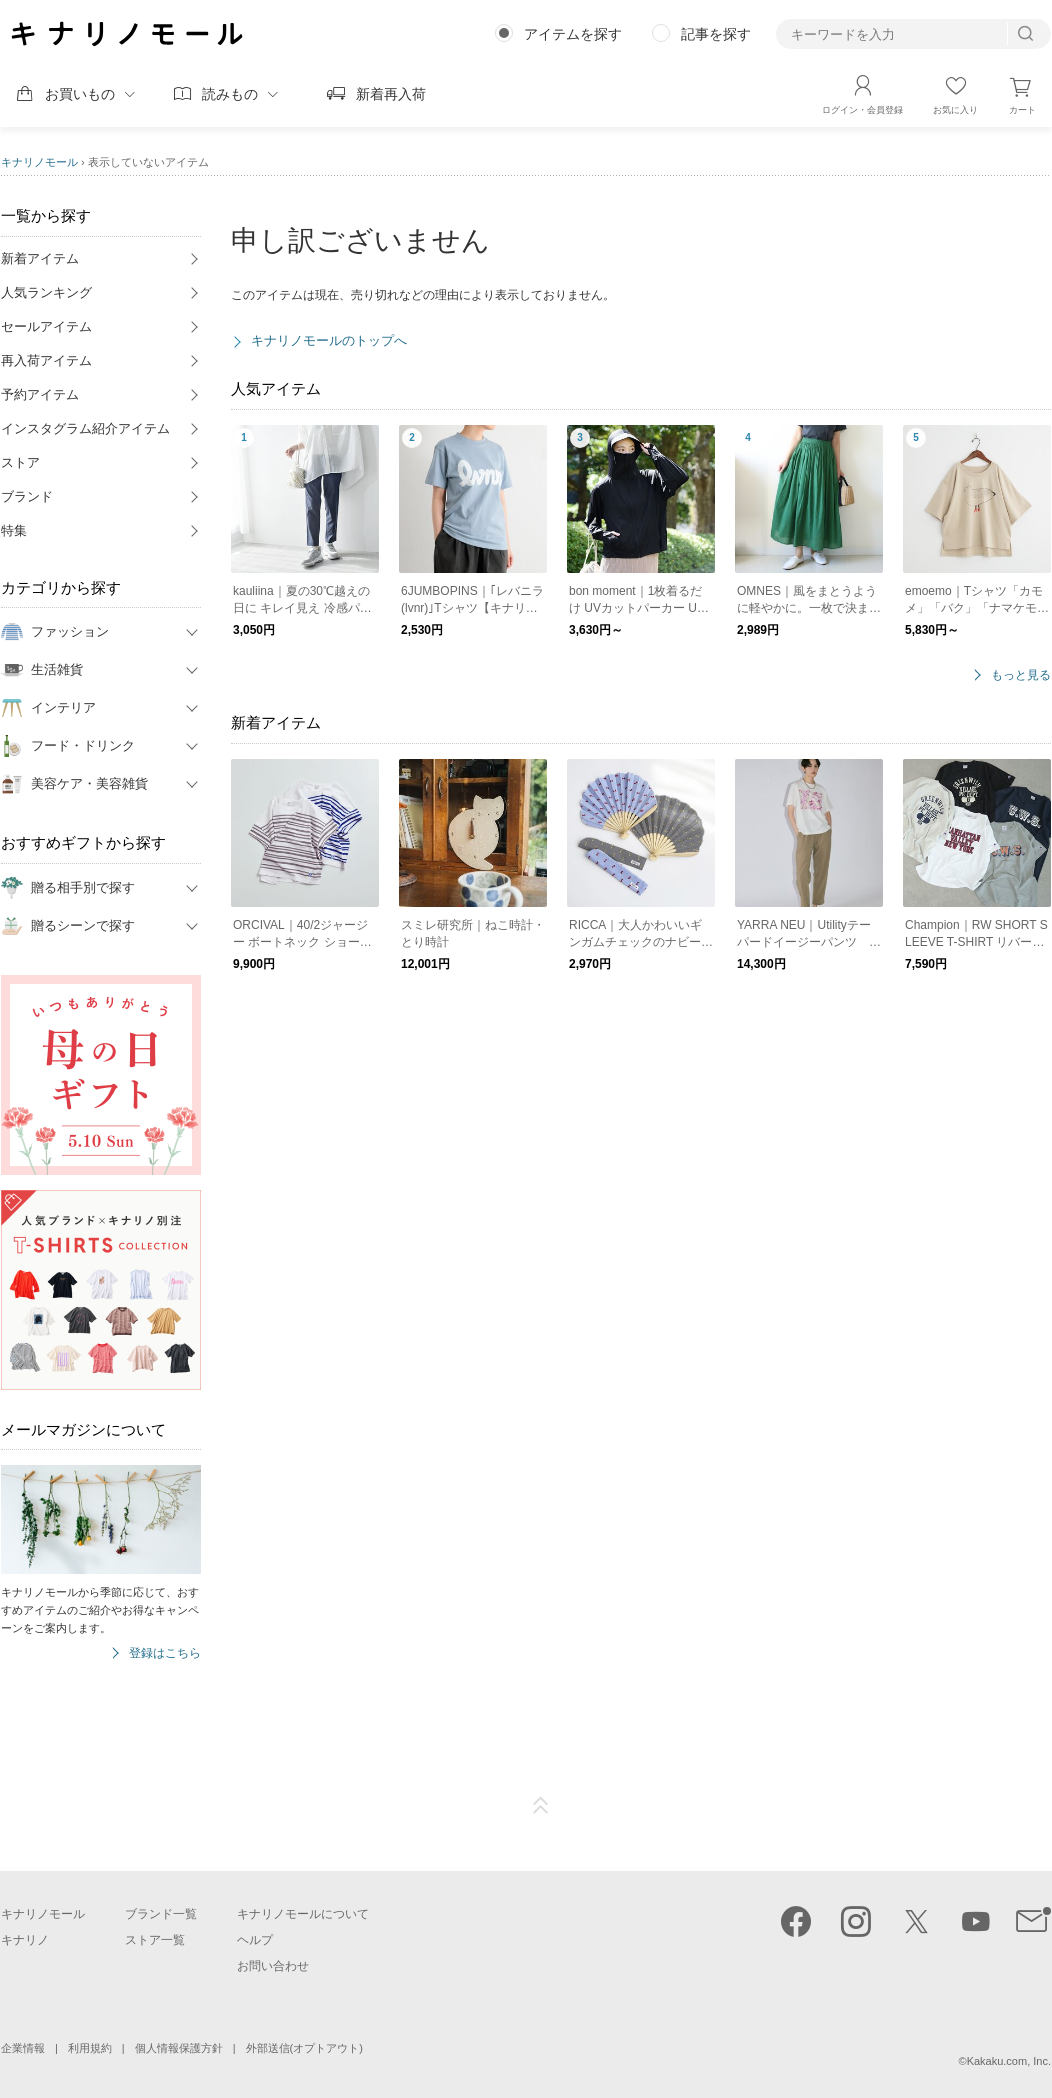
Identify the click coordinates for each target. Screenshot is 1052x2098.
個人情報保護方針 (179, 2048)
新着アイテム (40, 258)
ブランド (27, 496)
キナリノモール (39, 162)
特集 (14, 530)
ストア (20, 462)
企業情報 (23, 2048)
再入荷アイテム (46, 360)
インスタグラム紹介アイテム (85, 428)
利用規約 (90, 2048)
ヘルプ (255, 1940)
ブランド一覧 (161, 1914)
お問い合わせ (273, 1966)
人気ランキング (46, 292)
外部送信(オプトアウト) (304, 2048)
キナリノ (25, 1940)
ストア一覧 (155, 1940)
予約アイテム (40, 394)
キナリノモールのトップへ (329, 340)
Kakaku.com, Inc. (1009, 2061)
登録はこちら (165, 1653)
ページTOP (541, 1806)
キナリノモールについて (303, 1914)
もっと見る (1021, 675)
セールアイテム (46, 326)
